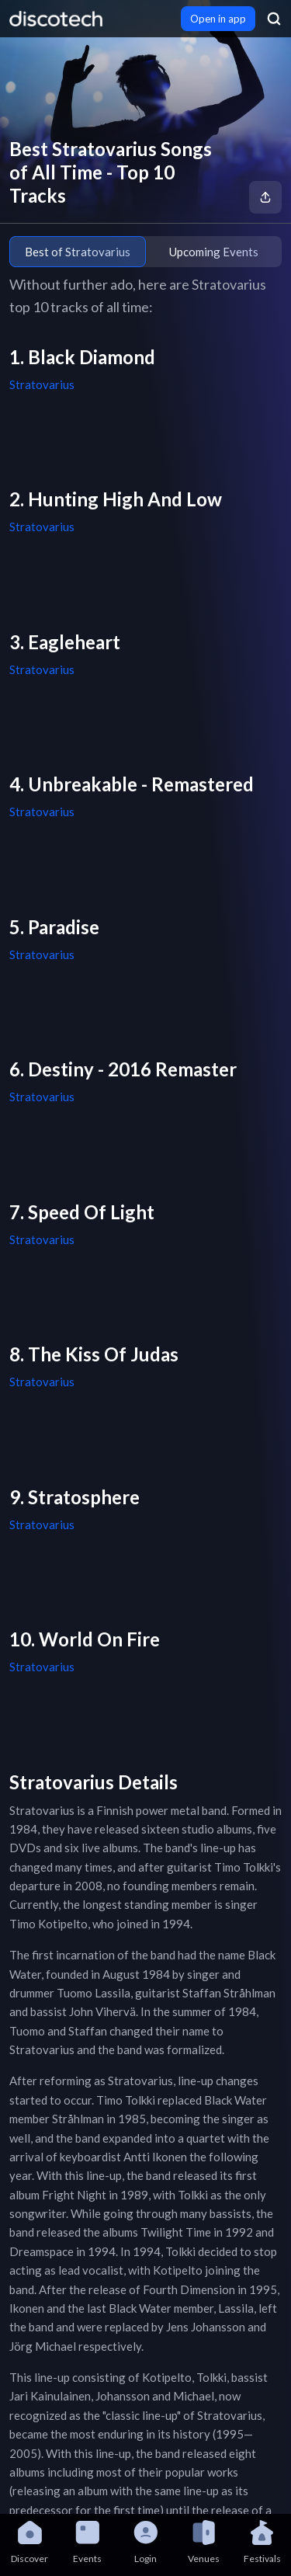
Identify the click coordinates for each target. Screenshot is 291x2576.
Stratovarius (41, 384)
